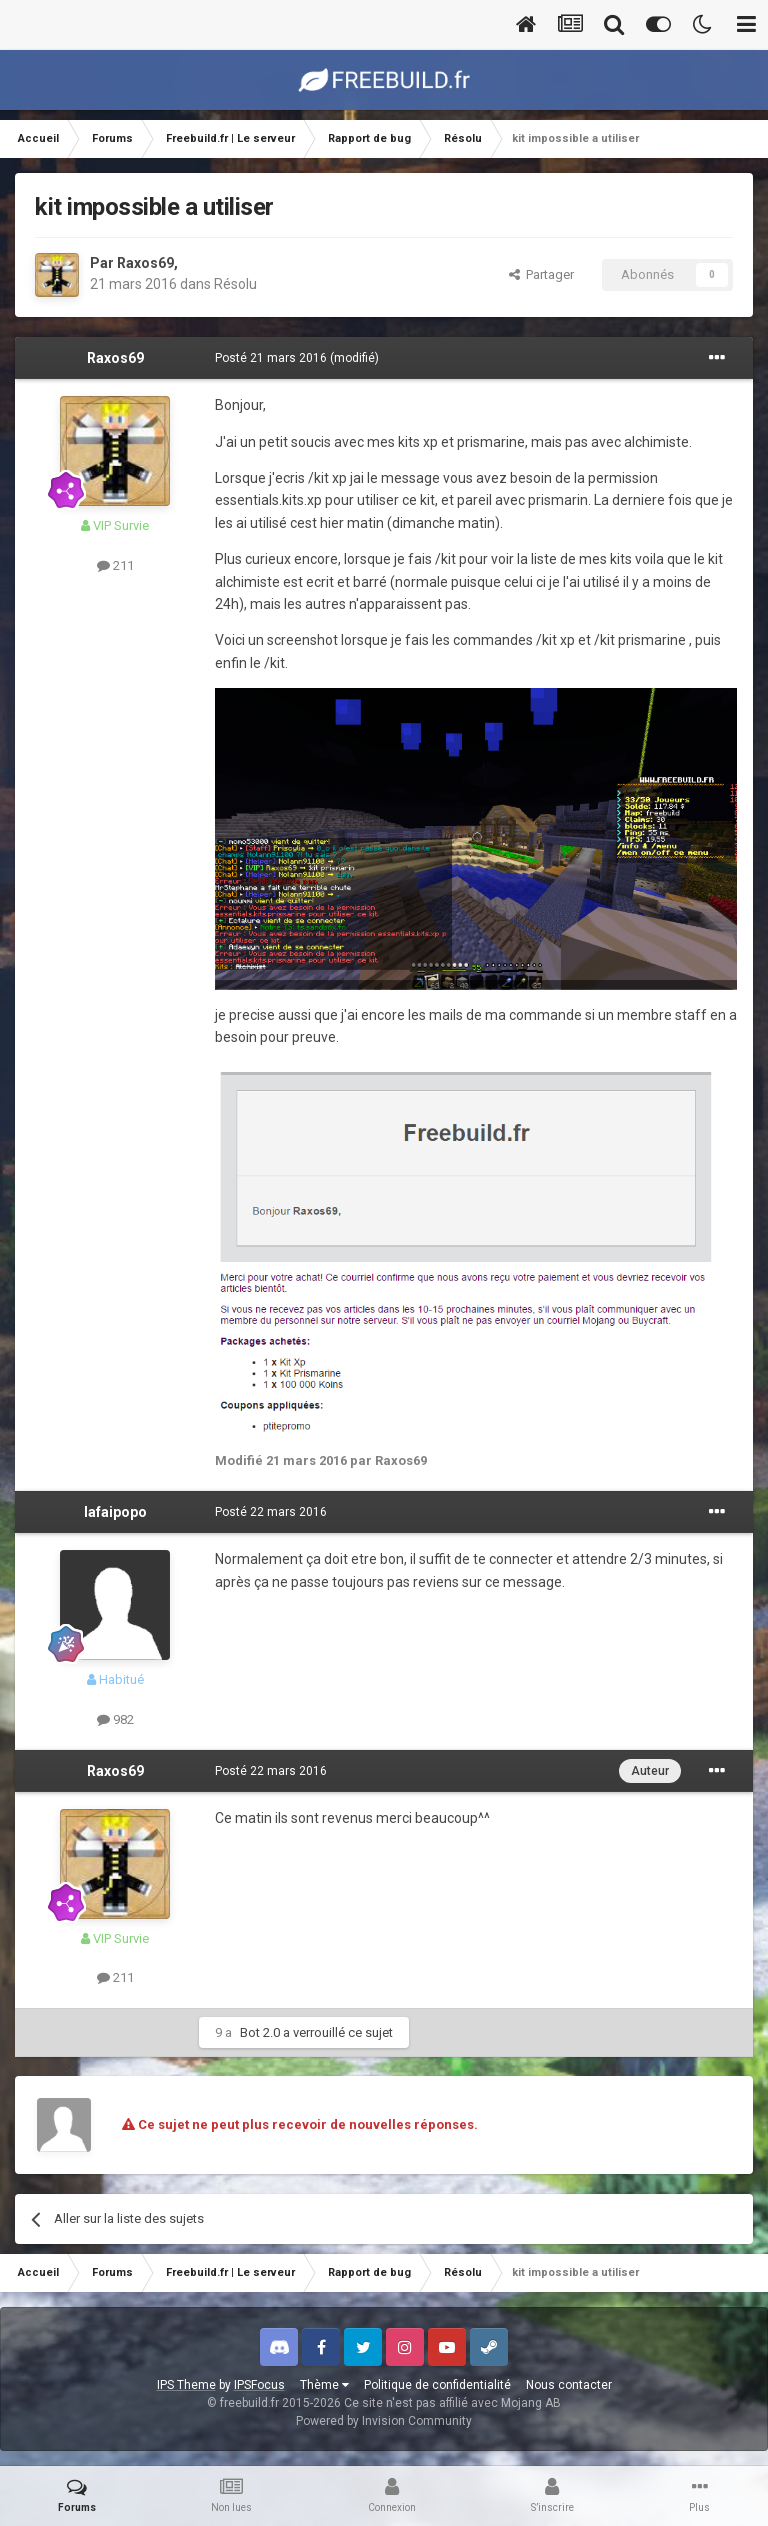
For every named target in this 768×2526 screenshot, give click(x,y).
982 (115, 1719)
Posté (271, 358)
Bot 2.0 (260, 2032)
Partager (541, 274)
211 (115, 565)
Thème (324, 2385)
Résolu (235, 284)
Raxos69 (145, 263)
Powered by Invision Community (384, 2421)
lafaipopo (115, 1512)
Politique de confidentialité (437, 2385)
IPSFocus (259, 2385)
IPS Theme (186, 2385)
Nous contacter (569, 2385)
